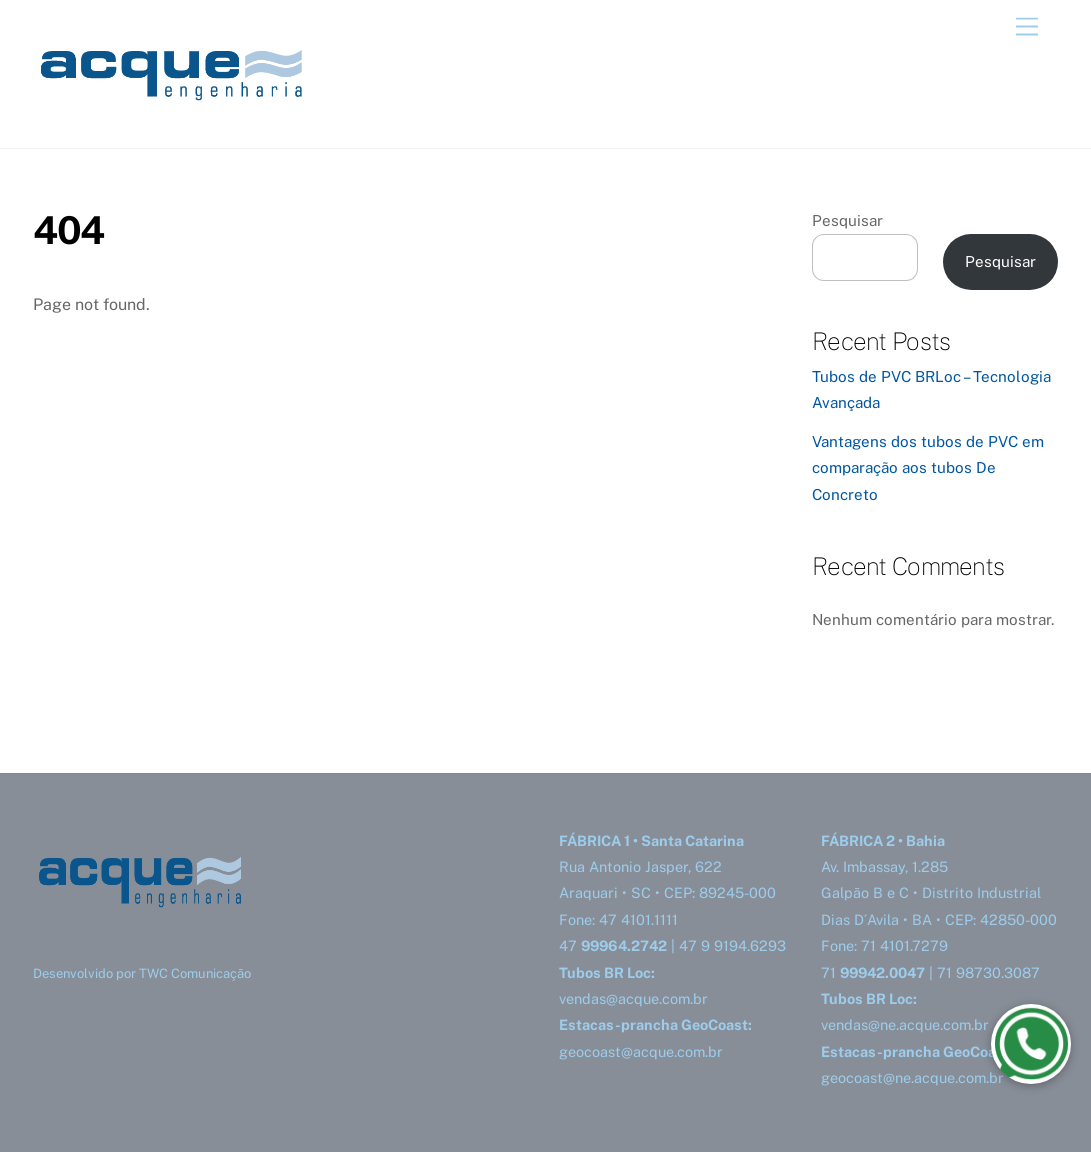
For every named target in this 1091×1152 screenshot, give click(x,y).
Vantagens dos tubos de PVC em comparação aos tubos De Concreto (928, 468)
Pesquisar (847, 220)
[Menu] (1027, 27)
